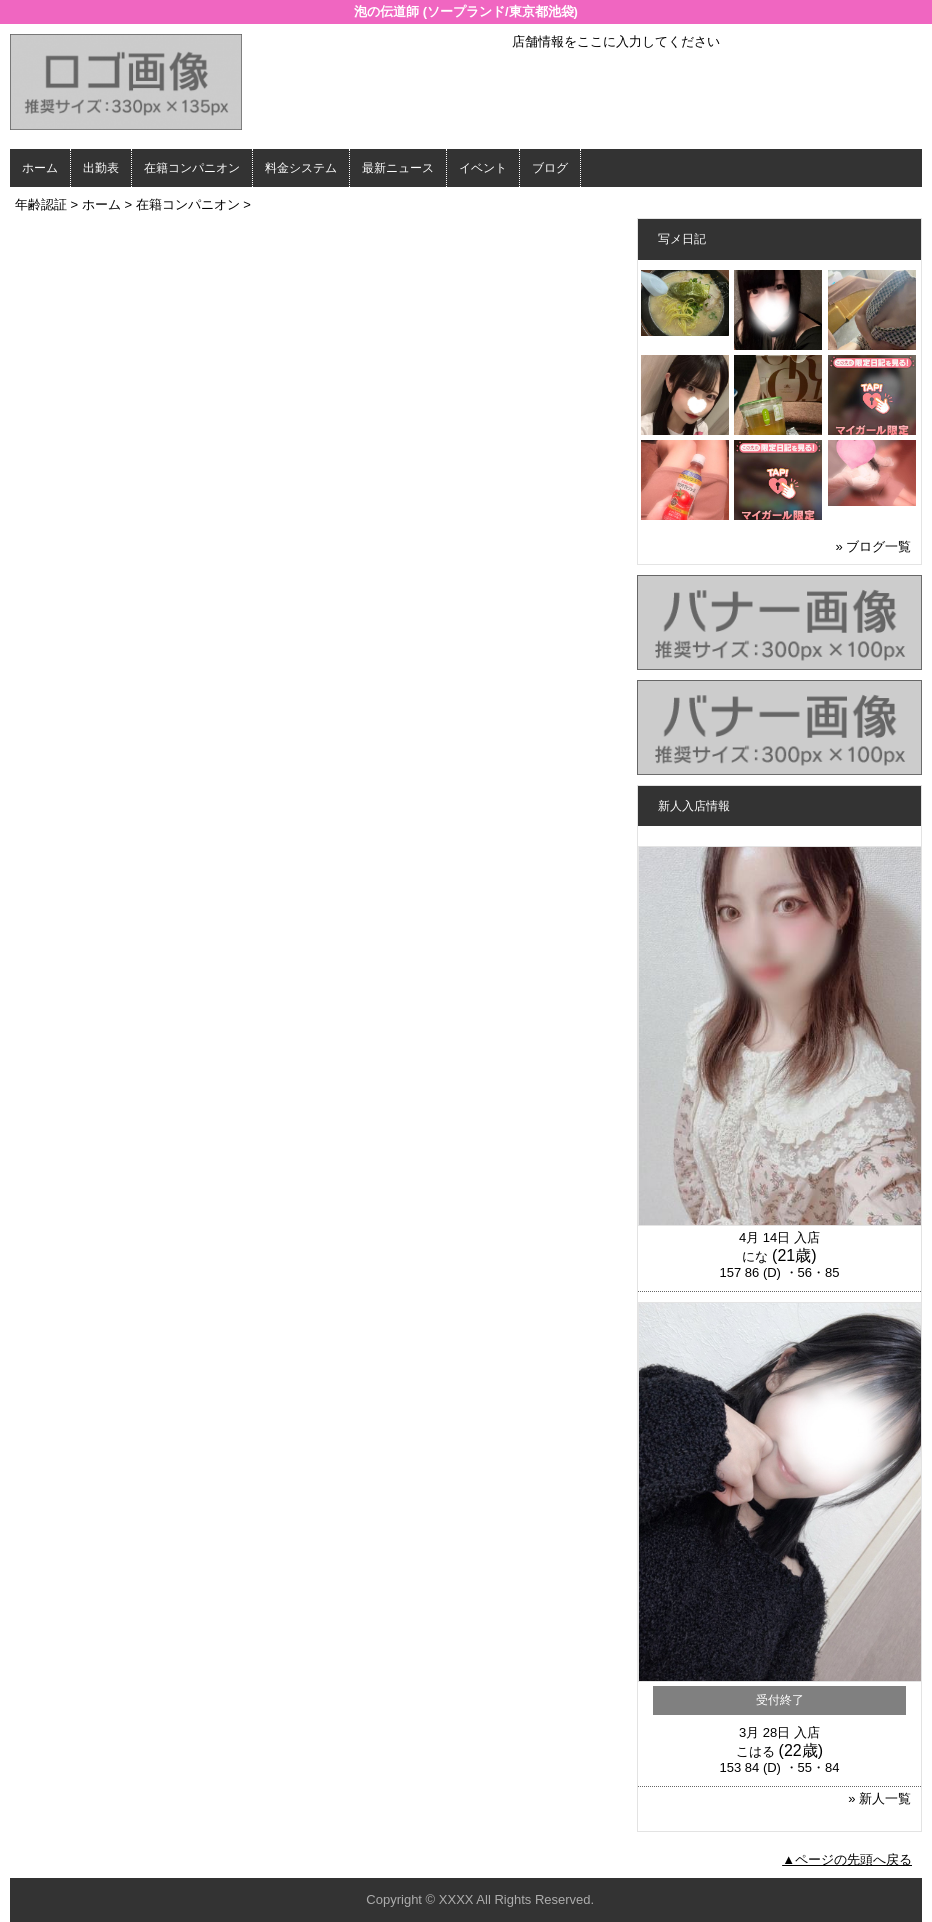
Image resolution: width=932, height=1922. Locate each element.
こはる (755, 1751)
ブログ (550, 168)
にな (755, 1256)
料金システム (301, 168)
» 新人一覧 (879, 1798)
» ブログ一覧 (873, 546)
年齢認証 (41, 204)
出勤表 (101, 168)
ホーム (40, 168)
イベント (483, 168)
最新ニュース (398, 168)
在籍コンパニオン (192, 168)
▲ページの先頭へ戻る (847, 1859)
